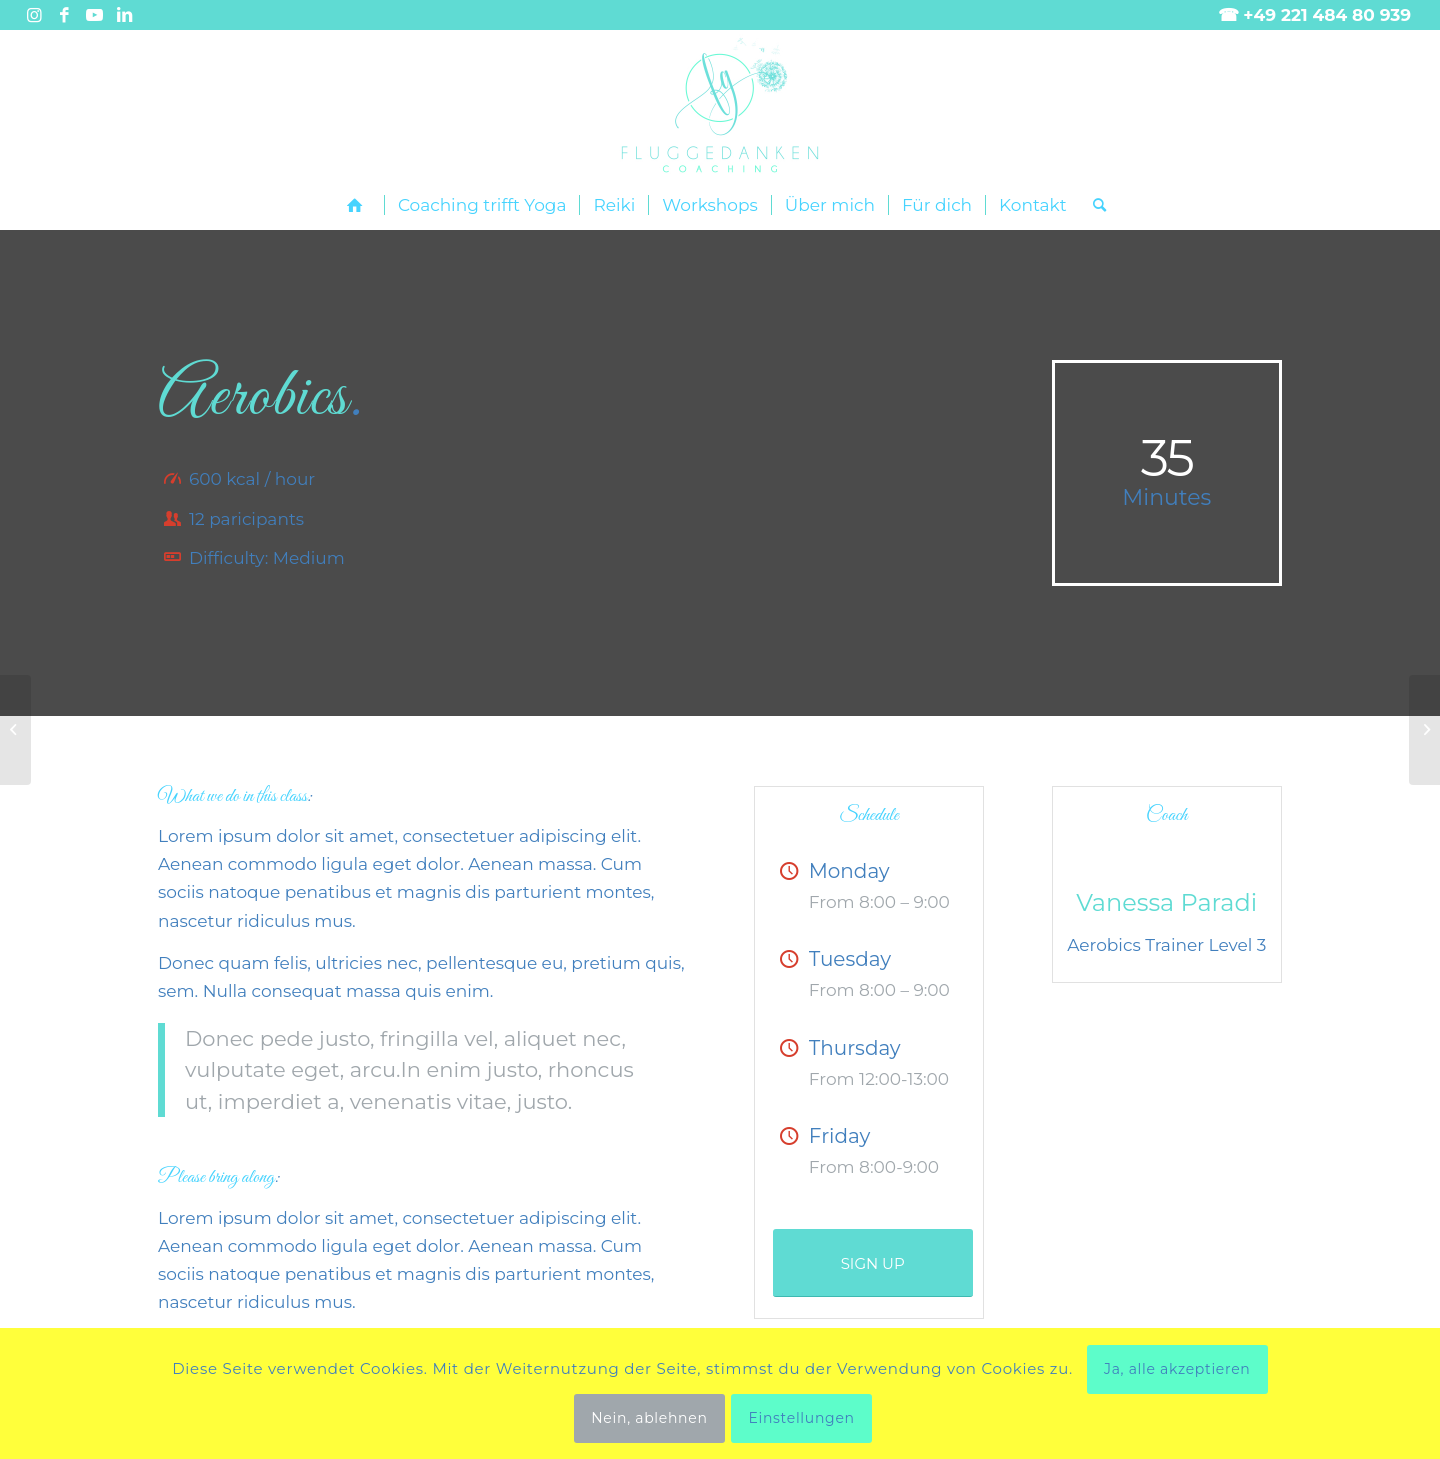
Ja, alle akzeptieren (1177, 1369)
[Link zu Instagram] (34, 15)
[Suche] (1093, 205)
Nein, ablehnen (649, 1418)
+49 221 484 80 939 (1327, 15)
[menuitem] (359, 205)
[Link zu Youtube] (94, 15)
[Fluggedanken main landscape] (720, 105)
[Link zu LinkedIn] (125, 15)
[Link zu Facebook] (64, 15)
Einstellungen (801, 1418)
